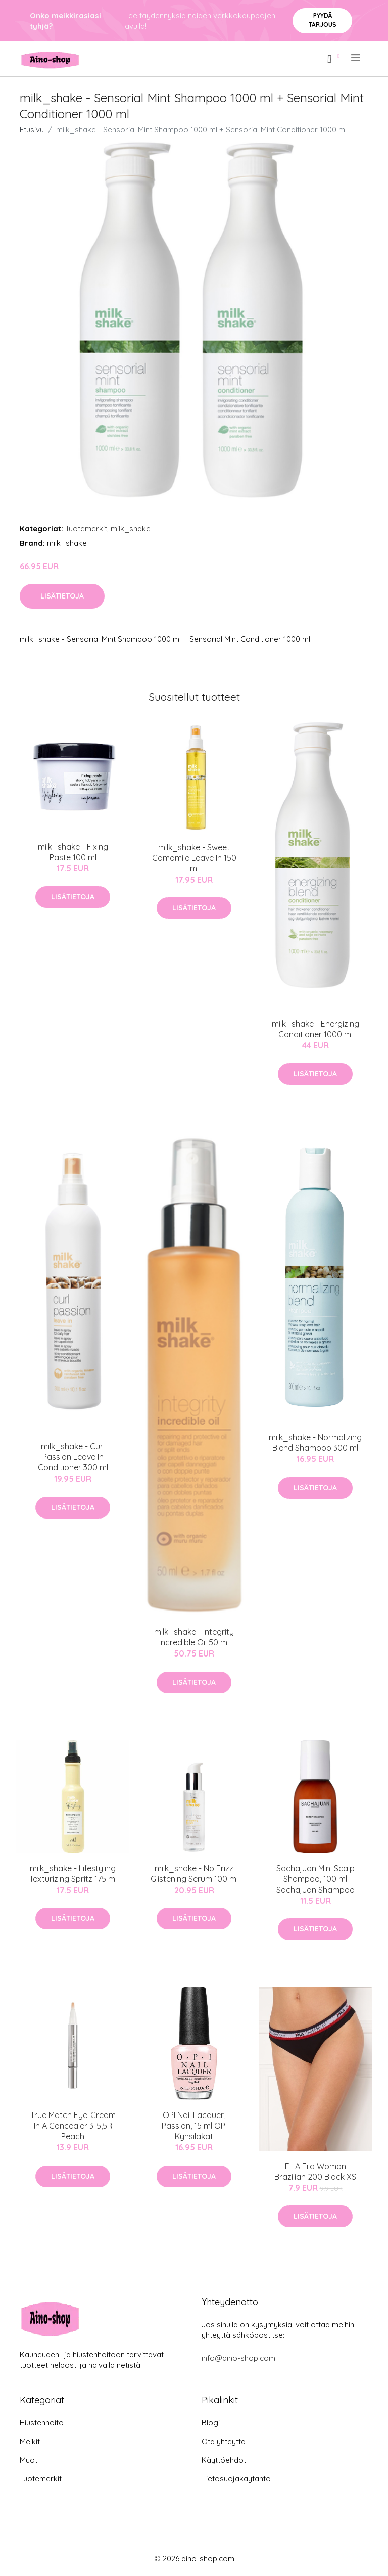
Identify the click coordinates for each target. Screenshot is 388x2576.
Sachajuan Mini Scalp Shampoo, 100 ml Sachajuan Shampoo (315, 1879)
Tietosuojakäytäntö (236, 2478)
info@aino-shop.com (238, 2358)
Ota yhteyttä (224, 2441)
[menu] (356, 57)
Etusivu (32, 129)
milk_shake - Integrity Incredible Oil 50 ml (194, 1637)
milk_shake (131, 528)
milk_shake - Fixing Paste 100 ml (73, 852)
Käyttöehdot (224, 2460)
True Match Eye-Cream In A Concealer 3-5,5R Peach (73, 2125)
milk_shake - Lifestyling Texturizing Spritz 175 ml (73, 1873)
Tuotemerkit (86, 528)
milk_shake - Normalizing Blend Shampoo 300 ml (315, 1442)
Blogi (211, 2422)
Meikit (30, 2441)
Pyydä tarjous (322, 20)
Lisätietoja (62, 596)
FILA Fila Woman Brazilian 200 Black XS (315, 2171)
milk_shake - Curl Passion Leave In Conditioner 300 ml (73, 1457)
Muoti (29, 2460)
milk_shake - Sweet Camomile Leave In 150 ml (194, 857)
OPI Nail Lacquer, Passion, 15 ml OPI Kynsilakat (194, 2125)
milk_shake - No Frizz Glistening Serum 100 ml (194, 1873)
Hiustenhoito (42, 2422)
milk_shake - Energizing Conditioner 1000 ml (315, 1029)
